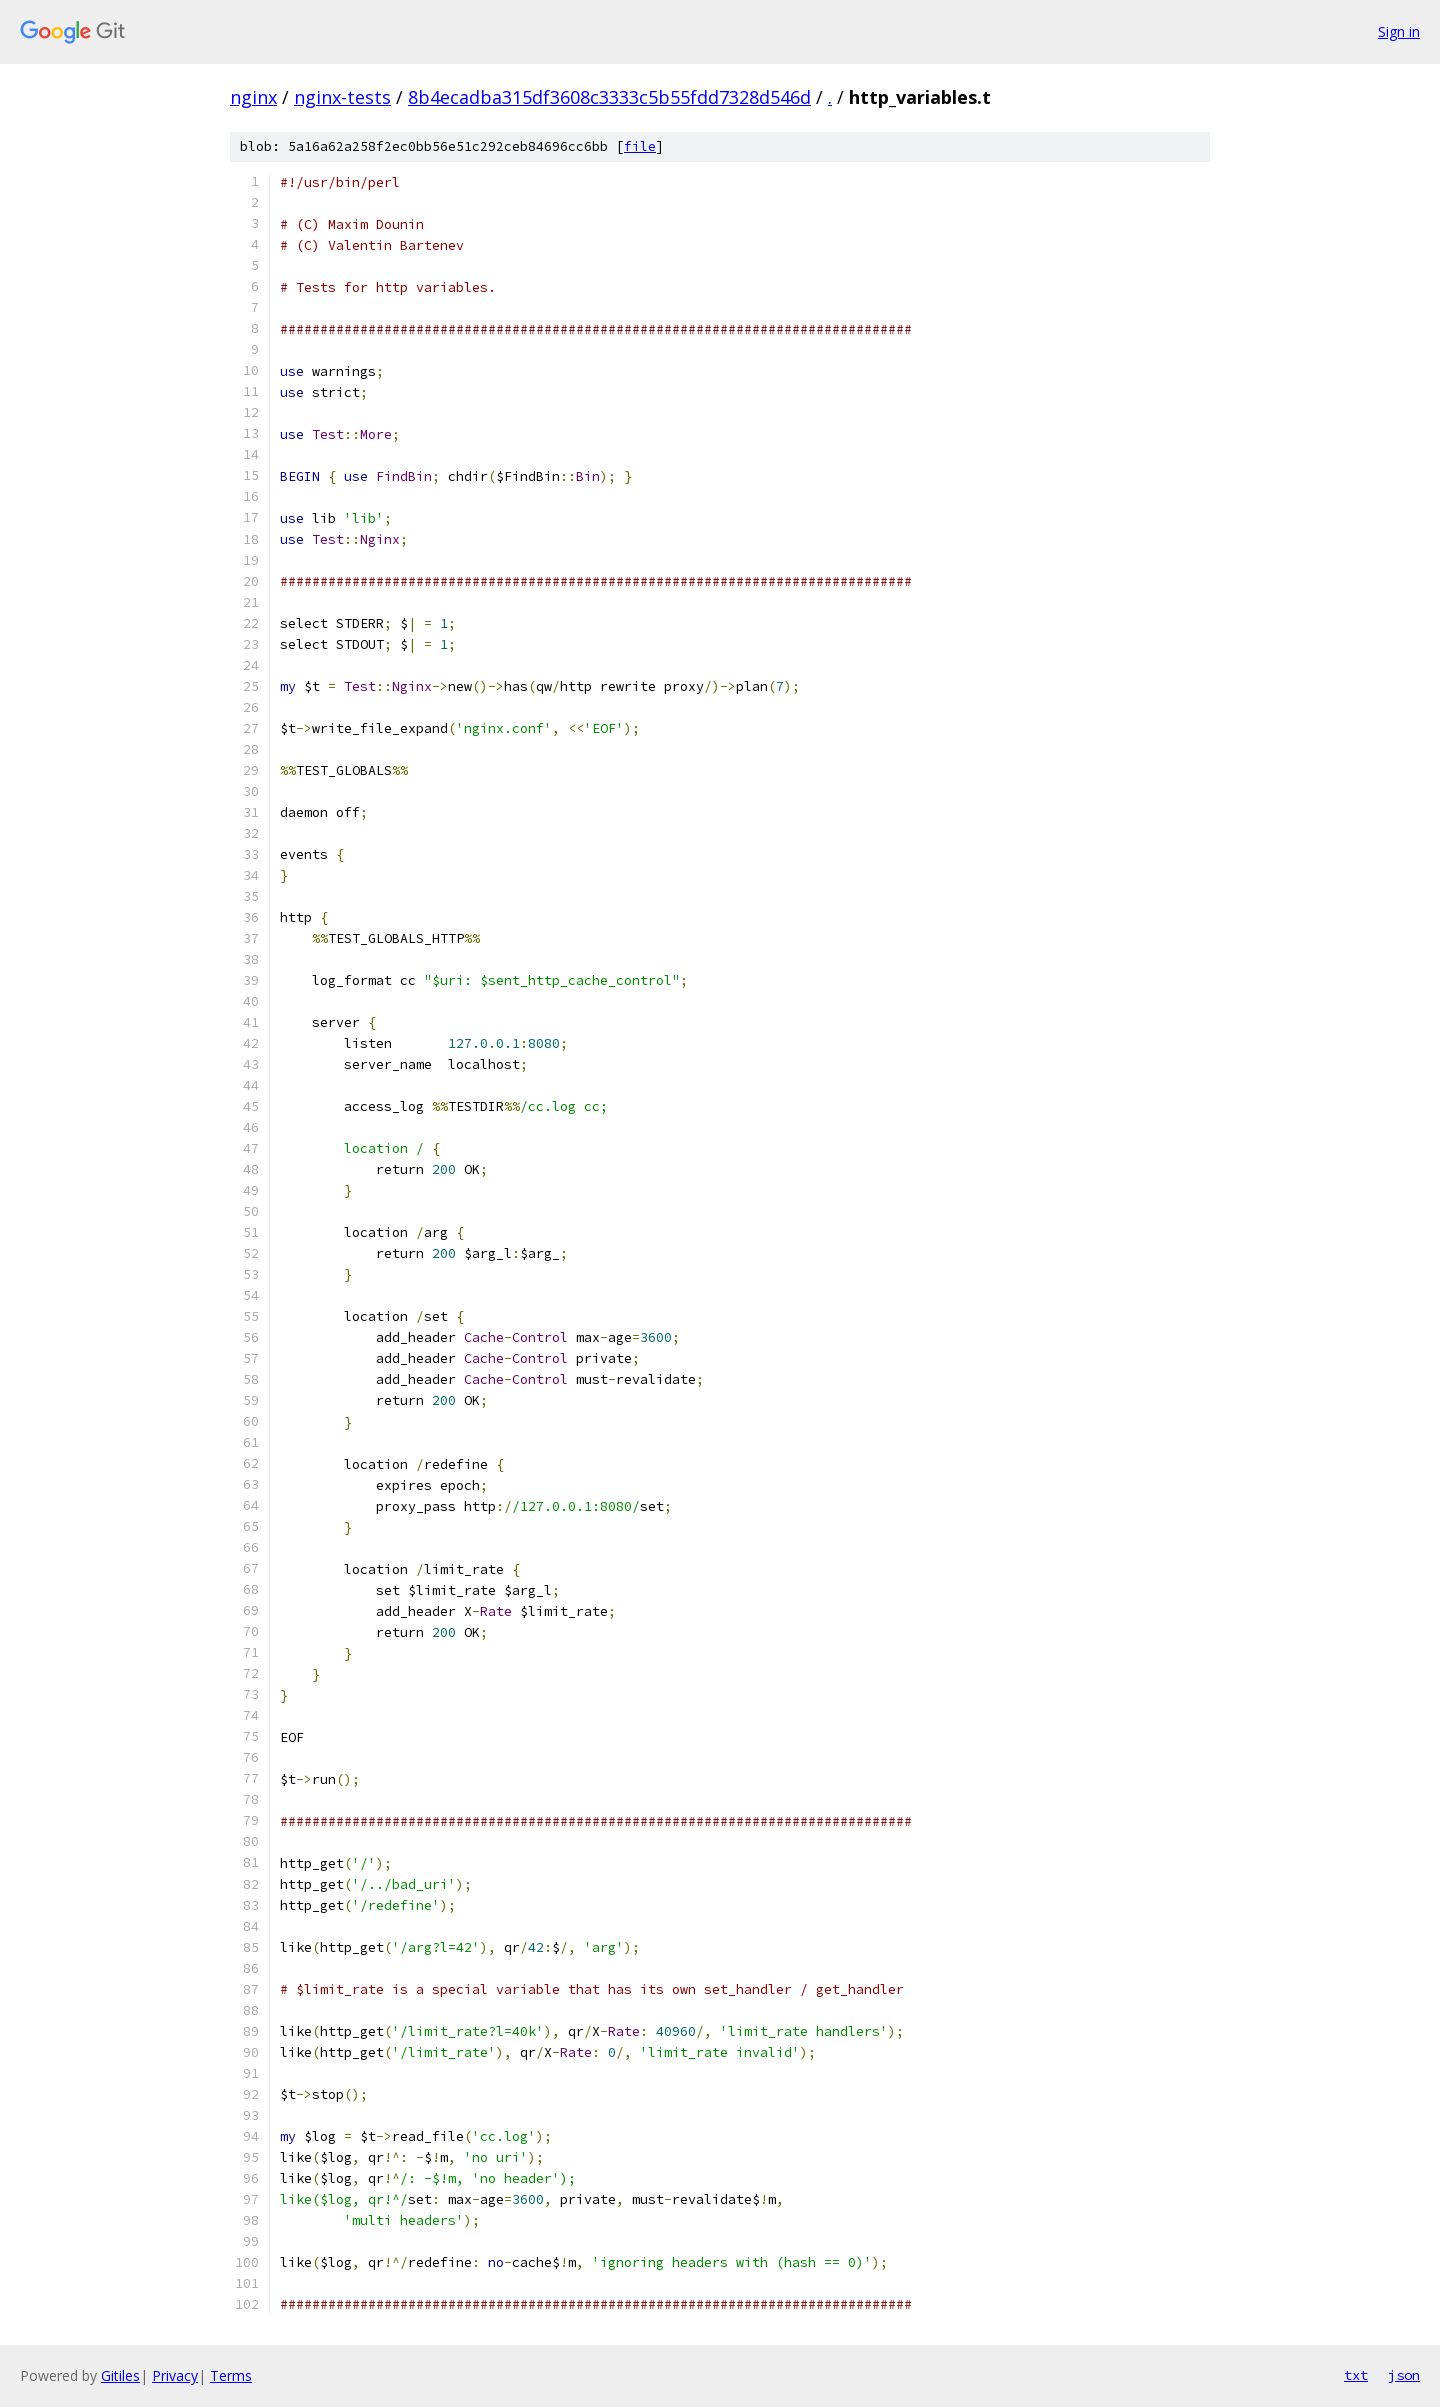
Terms (231, 2375)
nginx (253, 97)
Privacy (175, 2375)
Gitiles (120, 2375)
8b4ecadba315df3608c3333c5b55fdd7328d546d (609, 97)
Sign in (1399, 31)
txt (1356, 2375)
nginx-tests (342, 97)
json (1404, 2375)
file (640, 146)
